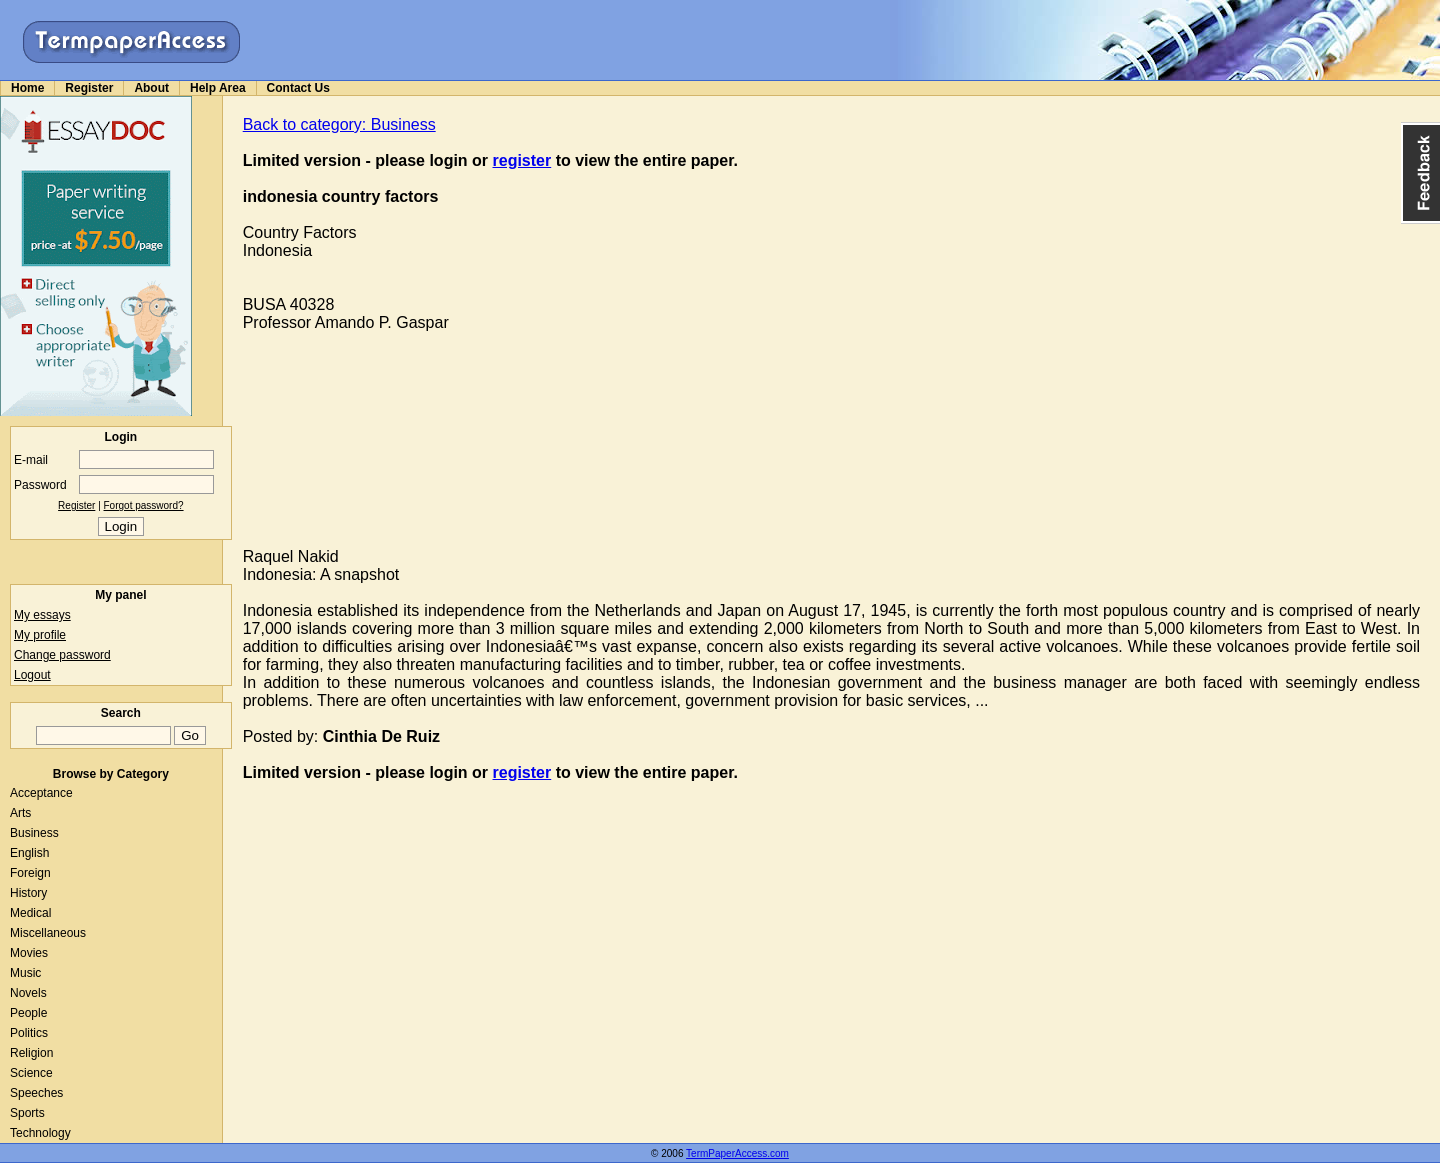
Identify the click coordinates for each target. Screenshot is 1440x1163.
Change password (62, 655)
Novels (28, 993)
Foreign (30, 873)
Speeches (36, 1093)
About (151, 88)
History (28, 893)
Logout (32, 675)
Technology (40, 1133)
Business (34, 833)
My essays (42, 615)
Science (31, 1073)
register (522, 160)
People (28, 1013)
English (29, 853)
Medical (30, 913)
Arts (20, 813)
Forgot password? (144, 505)
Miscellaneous (48, 933)
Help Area (218, 88)
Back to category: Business (339, 124)
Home (27, 88)
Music (25, 973)
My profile (40, 635)
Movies (29, 953)
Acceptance (41, 793)
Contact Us (298, 88)
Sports (27, 1113)
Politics (29, 1033)
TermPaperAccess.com (737, 1153)
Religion (31, 1053)
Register (89, 88)
